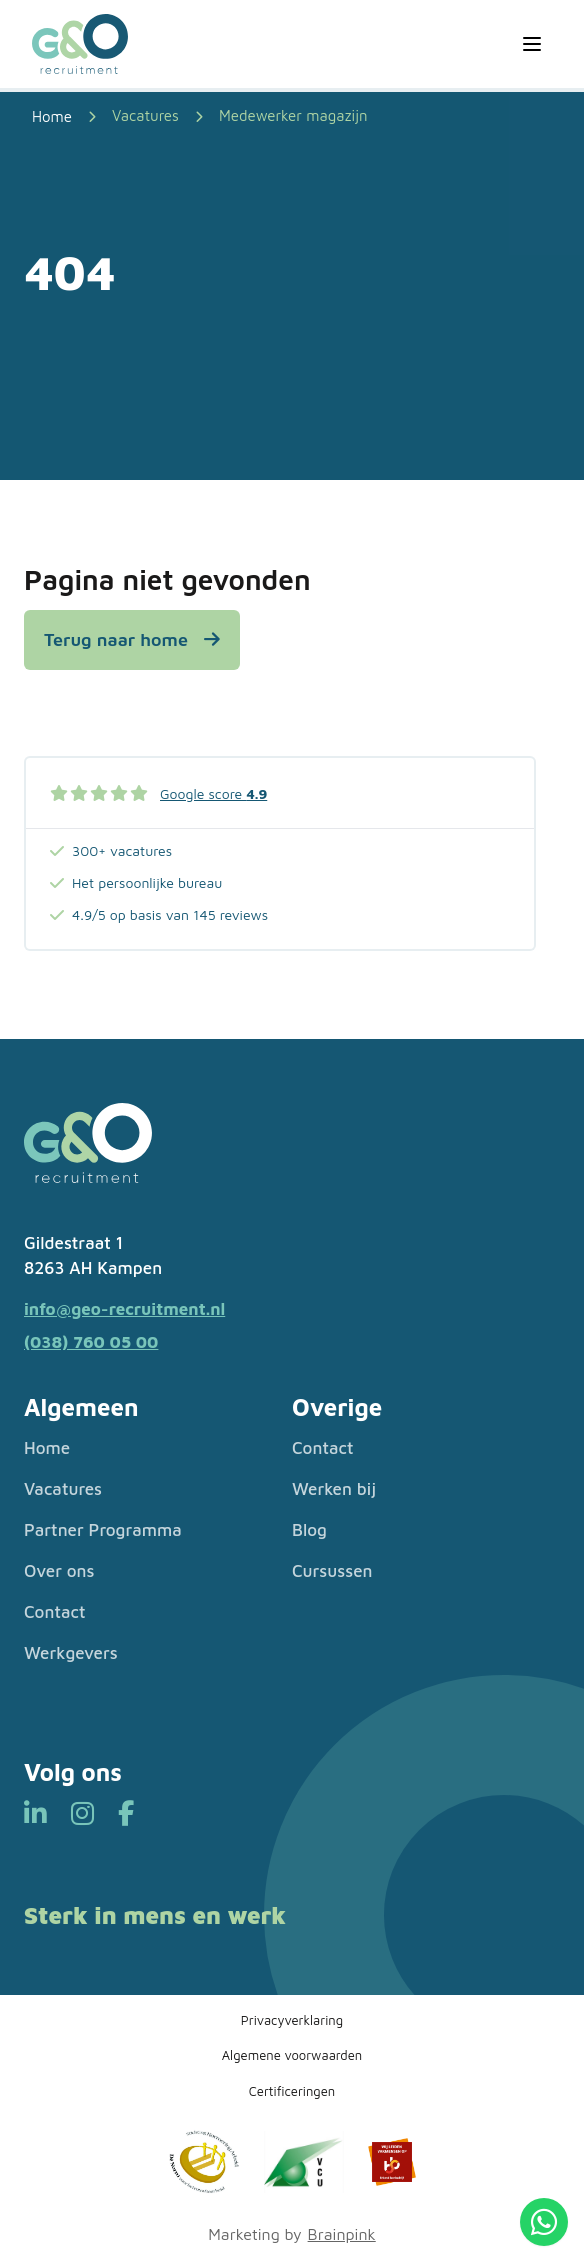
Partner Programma (103, 1530)
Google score (213, 793)
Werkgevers (71, 1653)
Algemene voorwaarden (292, 2055)
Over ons (59, 1571)
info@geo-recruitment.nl (124, 1309)
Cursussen (332, 1571)
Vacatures (145, 115)
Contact (54, 1612)
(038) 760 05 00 (91, 1342)
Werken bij (334, 1489)
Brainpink (342, 2234)
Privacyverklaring (292, 2020)
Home (47, 1448)
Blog (309, 1530)
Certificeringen (292, 2091)
